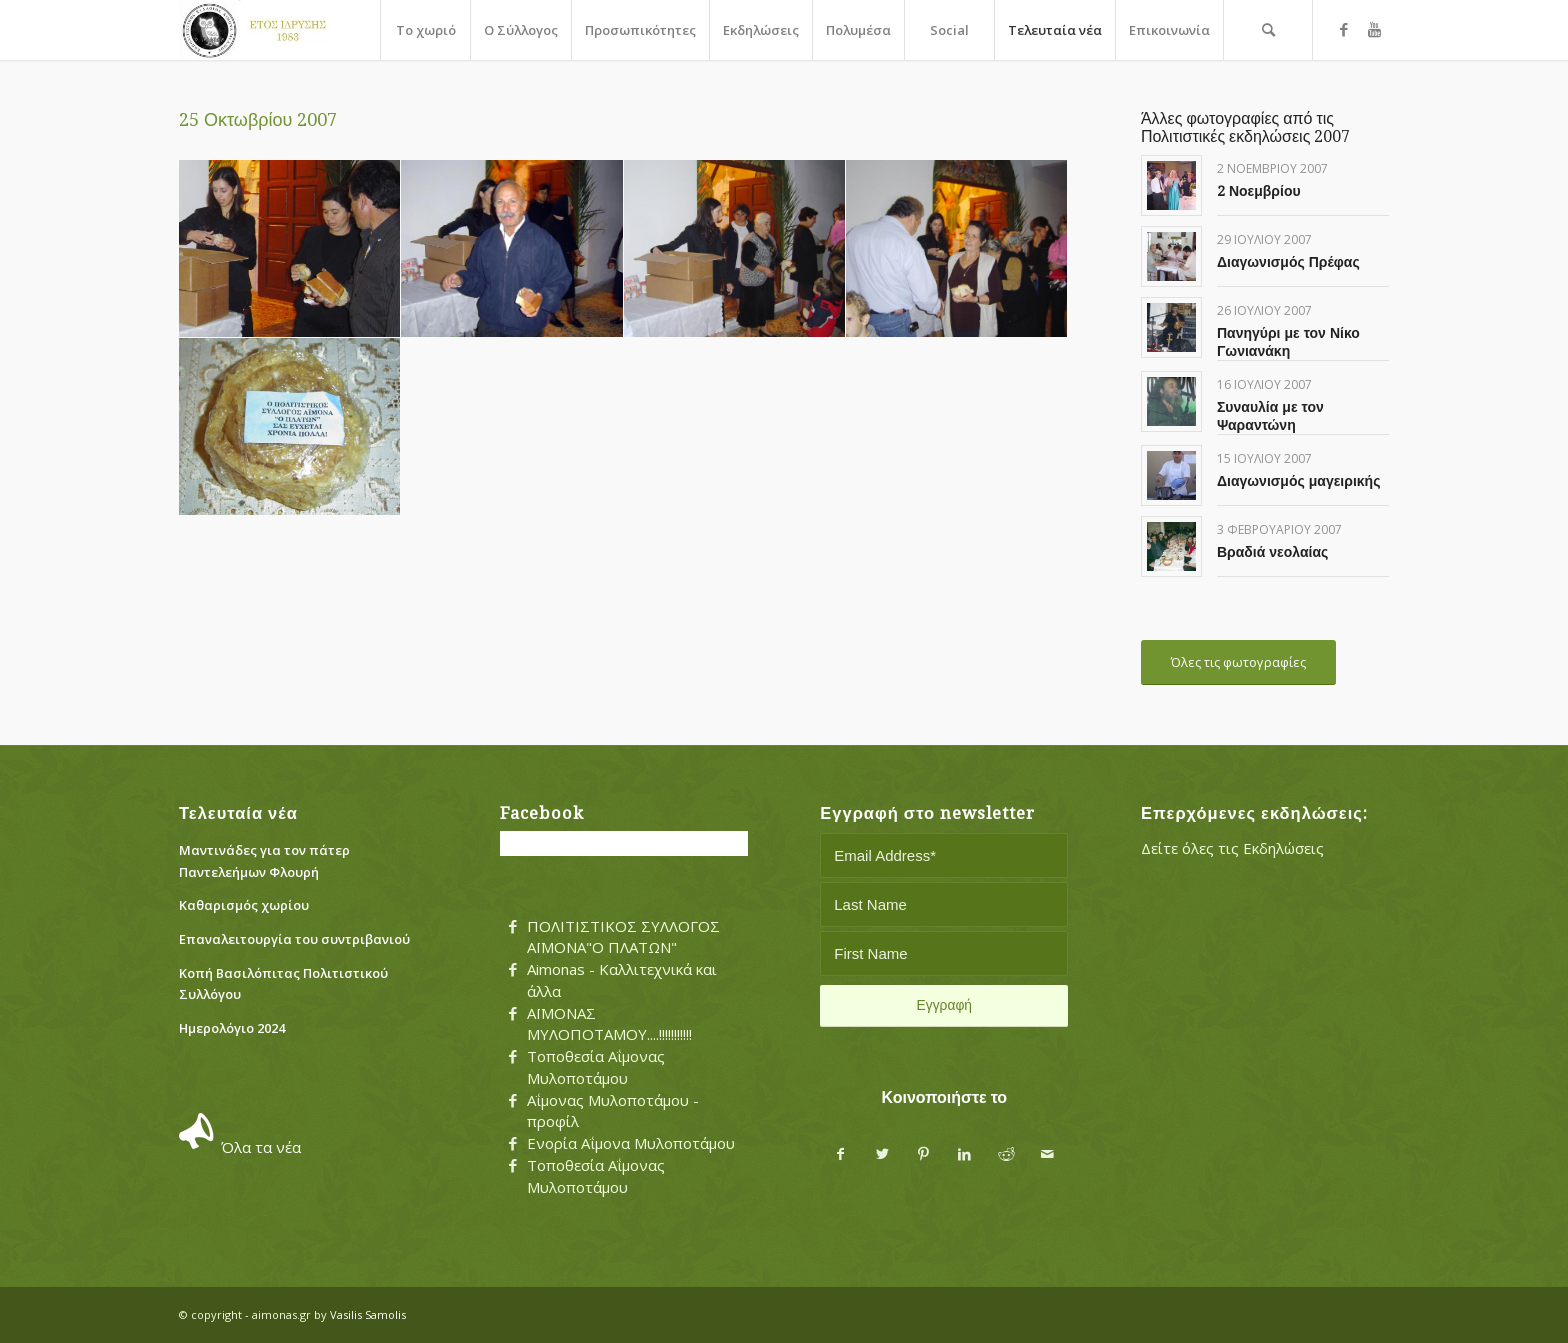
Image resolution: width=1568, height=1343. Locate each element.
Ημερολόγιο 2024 (232, 1028)
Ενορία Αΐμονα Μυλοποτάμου (631, 1143)
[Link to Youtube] (1374, 29)
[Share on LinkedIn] (964, 1154)
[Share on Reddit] (1006, 1154)
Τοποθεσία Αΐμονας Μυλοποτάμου (596, 1067)
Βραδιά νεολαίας (1272, 552)
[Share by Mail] (1047, 1154)
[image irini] (735, 249)
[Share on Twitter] (882, 1154)
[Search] (1268, 30)
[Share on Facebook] (840, 1154)
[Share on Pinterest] (923, 1154)
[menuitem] (425, 30)
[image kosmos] (957, 249)
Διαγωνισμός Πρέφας (1288, 262)
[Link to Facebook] (1344, 29)
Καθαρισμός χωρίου (244, 905)
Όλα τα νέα (261, 1147)
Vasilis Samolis (368, 1314)
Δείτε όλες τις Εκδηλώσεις (1232, 848)
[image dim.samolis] (512, 249)
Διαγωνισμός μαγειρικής (1299, 481)
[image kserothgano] (290, 427)
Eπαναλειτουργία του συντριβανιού (294, 939)
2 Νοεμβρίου (1259, 191)
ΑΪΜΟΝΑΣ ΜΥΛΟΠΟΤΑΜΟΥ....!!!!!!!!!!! (609, 1024)
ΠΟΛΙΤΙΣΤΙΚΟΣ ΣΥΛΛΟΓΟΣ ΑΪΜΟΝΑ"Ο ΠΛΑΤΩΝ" (623, 937)
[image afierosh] (290, 249)
